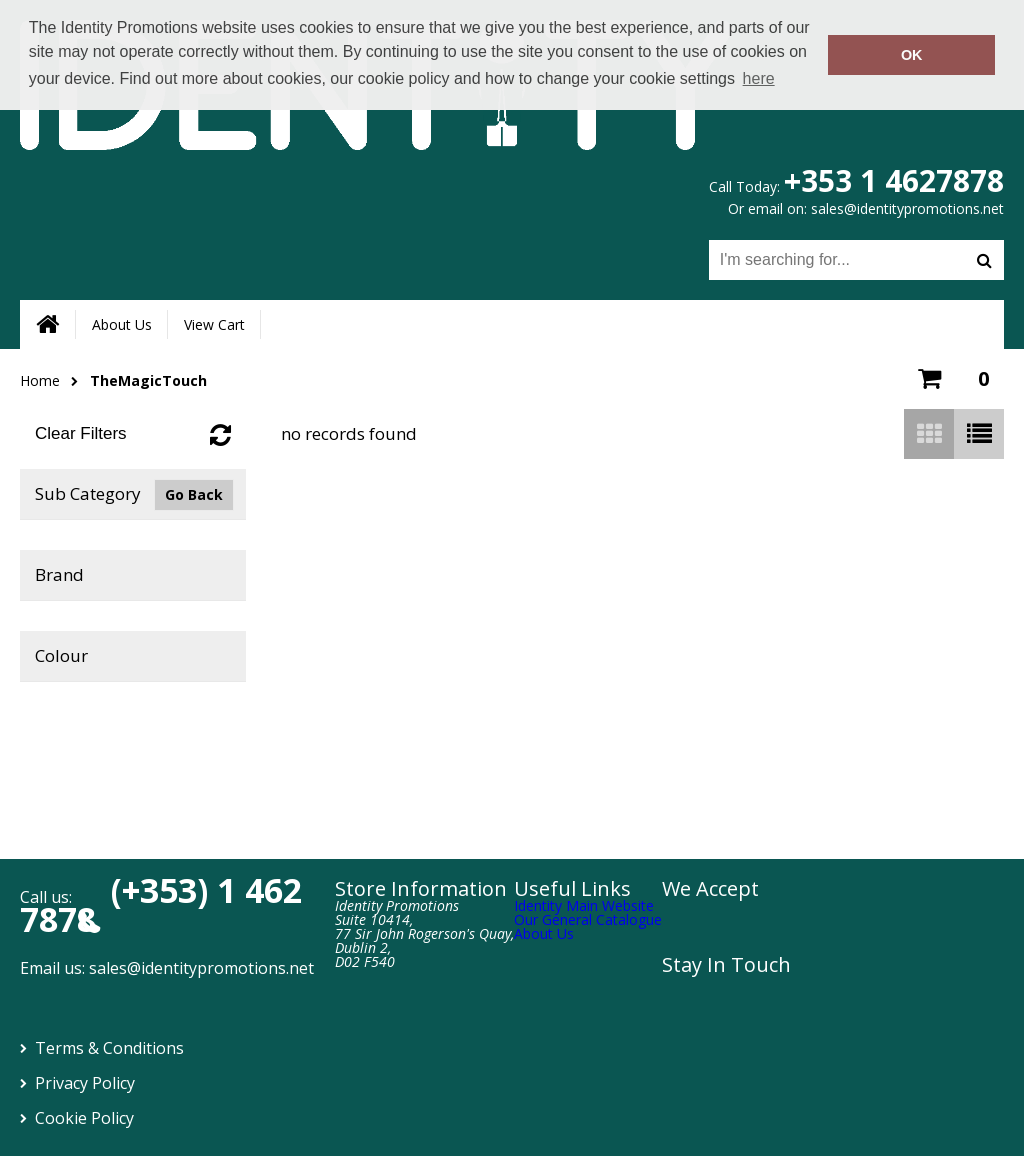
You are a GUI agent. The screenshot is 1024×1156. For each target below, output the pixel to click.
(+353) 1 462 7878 (161, 904)
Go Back (194, 494)
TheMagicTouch (148, 380)
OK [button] (912, 55)
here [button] (759, 78)
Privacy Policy (85, 1083)
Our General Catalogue (588, 919)
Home (40, 380)
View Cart (214, 324)
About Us (122, 324)
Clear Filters (81, 433)
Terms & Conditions (109, 1048)
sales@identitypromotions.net (907, 208)
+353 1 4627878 (894, 180)
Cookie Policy (84, 1118)
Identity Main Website (584, 905)
